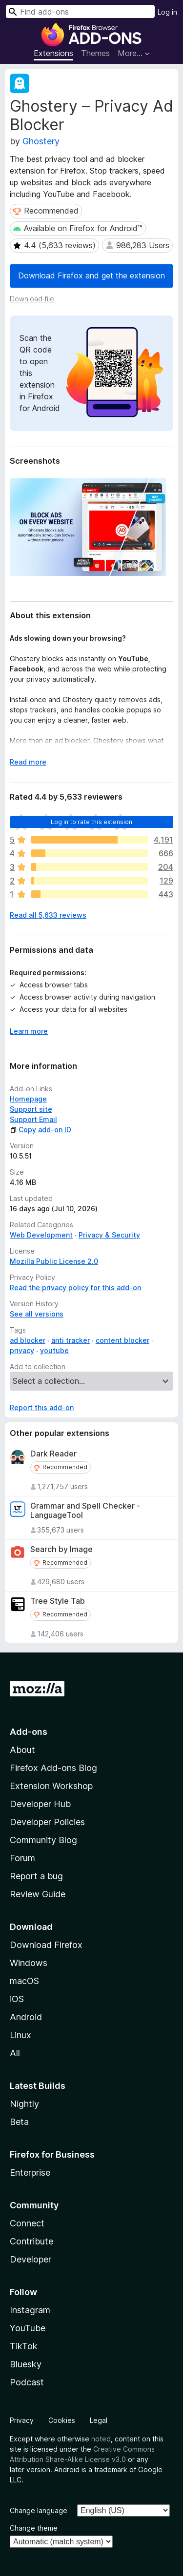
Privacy (22, 2420)
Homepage (28, 1099)
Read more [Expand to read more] (28, 762)
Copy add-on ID (40, 1129)
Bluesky (25, 2364)
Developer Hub (40, 1804)
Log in (167, 12)
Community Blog (43, 1840)
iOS (17, 1999)
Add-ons (28, 1732)
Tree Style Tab (57, 1601)
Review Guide (37, 1894)
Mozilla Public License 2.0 (54, 1261)
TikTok (24, 2346)
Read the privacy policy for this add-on (75, 1287)
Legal (98, 2420)
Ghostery (41, 141)
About (22, 1750)
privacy (22, 1350)
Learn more (29, 1031)
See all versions (36, 1314)
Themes (95, 53)
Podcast (27, 2382)
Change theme (34, 2528)
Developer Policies (47, 1822)
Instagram (30, 2310)
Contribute (31, 2241)
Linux (20, 2035)
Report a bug (36, 1876)
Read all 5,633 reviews (48, 915)
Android (26, 2017)
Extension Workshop (51, 1786)
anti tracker (70, 1340)
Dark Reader (53, 1453)
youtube (54, 1350)
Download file (32, 299)
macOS (24, 1981)
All (15, 2053)
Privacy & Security (109, 1235)
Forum (22, 1858)
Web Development (41, 1235)
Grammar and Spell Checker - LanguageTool (85, 1510)
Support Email (33, 1119)
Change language (38, 2510)
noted (101, 2439)
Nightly (24, 2104)
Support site (31, 1109)
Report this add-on (42, 1407)
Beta (19, 2122)
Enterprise (30, 2172)
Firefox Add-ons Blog (53, 1768)
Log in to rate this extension (92, 822)
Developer (30, 2259)
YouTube (27, 2328)
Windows (28, 1963)
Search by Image (61, 1549)
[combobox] (80, 11)
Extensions (53, 53)
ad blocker (27, 1340)
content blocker (122, 1340)
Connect (27, 2223)
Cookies (61, 2420)
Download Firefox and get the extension (91, 275)
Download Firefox (46, 1945)
